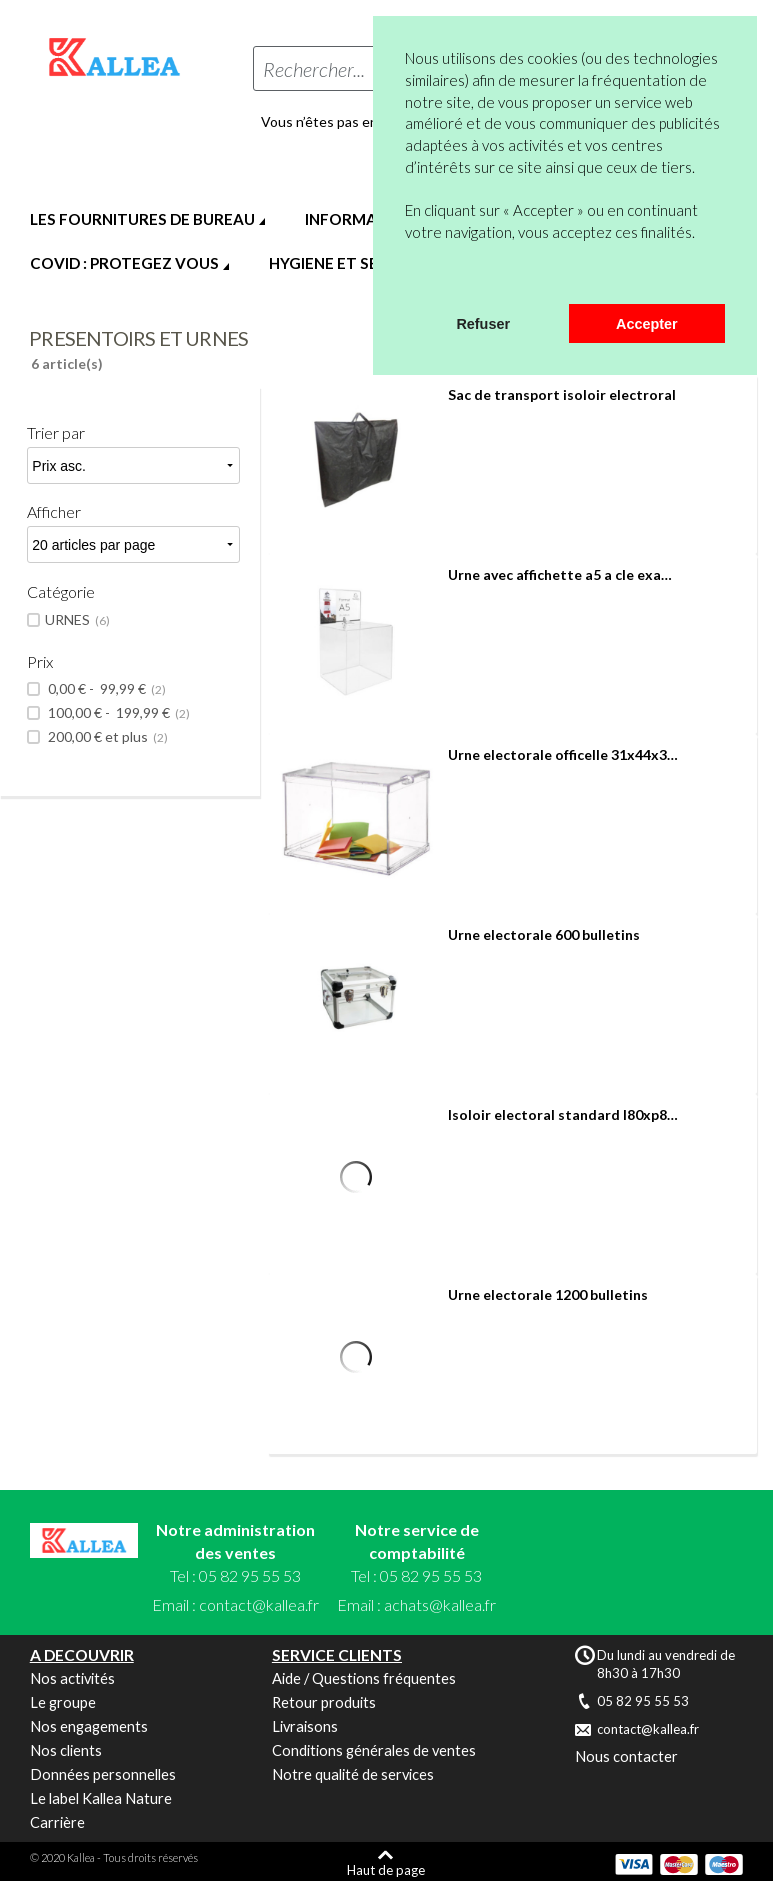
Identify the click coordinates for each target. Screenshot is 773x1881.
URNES (77, 620)
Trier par (56, 432)
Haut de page (386, 1869)
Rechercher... (314, 69)
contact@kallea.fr (259, 1604)
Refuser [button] (483, 324)
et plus (106, 737)
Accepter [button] (647, 324)
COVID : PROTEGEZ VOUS (124, 263)
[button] (408, 278)
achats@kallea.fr (440, 1604)
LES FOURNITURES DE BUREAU (142, 219)
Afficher (54, 511)
